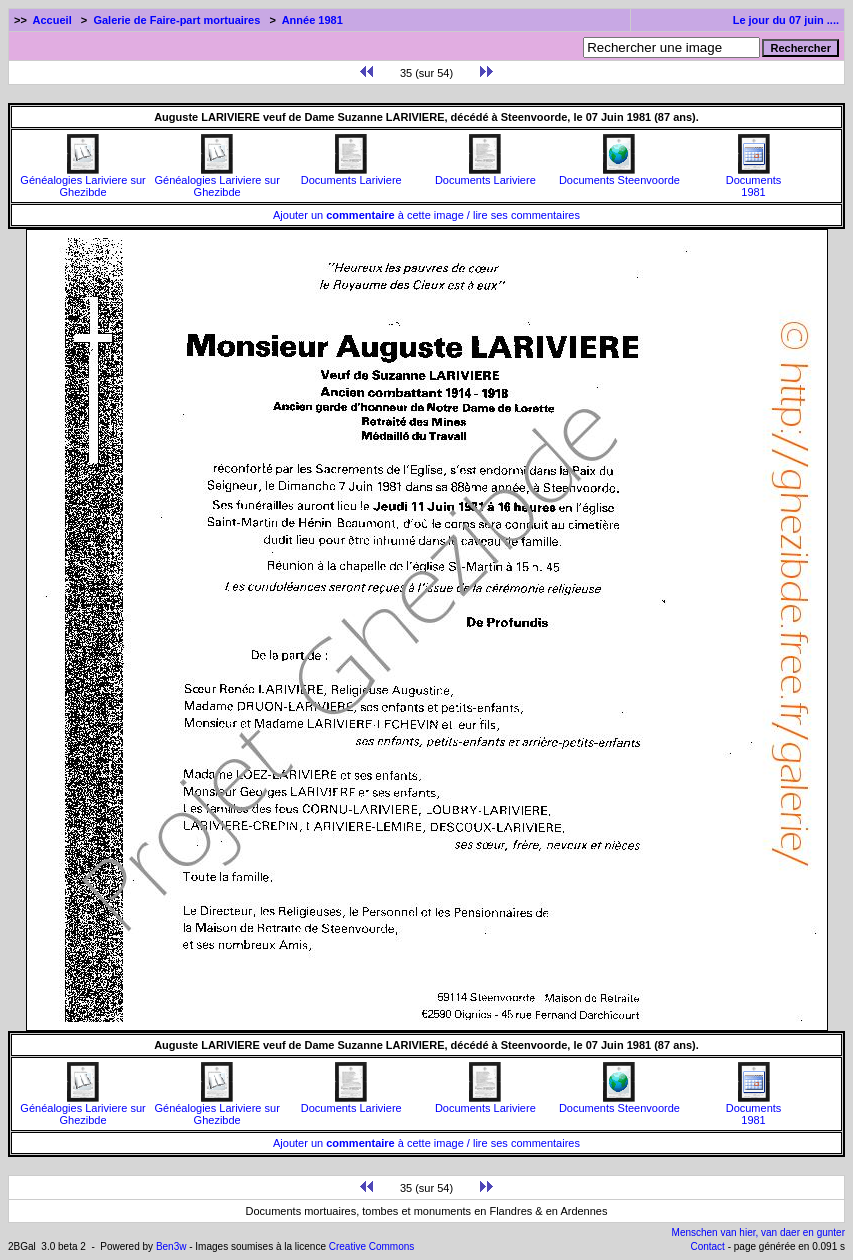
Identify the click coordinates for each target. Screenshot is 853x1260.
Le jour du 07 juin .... (786, 20)
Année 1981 (312, 20)
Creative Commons (372, 1246)
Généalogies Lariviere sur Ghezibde (82, 181)
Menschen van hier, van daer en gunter (758, 1232)
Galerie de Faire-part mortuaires (176, 20)
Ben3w (171, 1246)
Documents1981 (754, 181)
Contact (707, 1246)
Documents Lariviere (351, 175)
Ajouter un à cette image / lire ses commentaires (426, 215)
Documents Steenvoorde (619, 175)
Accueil (52, 20)
